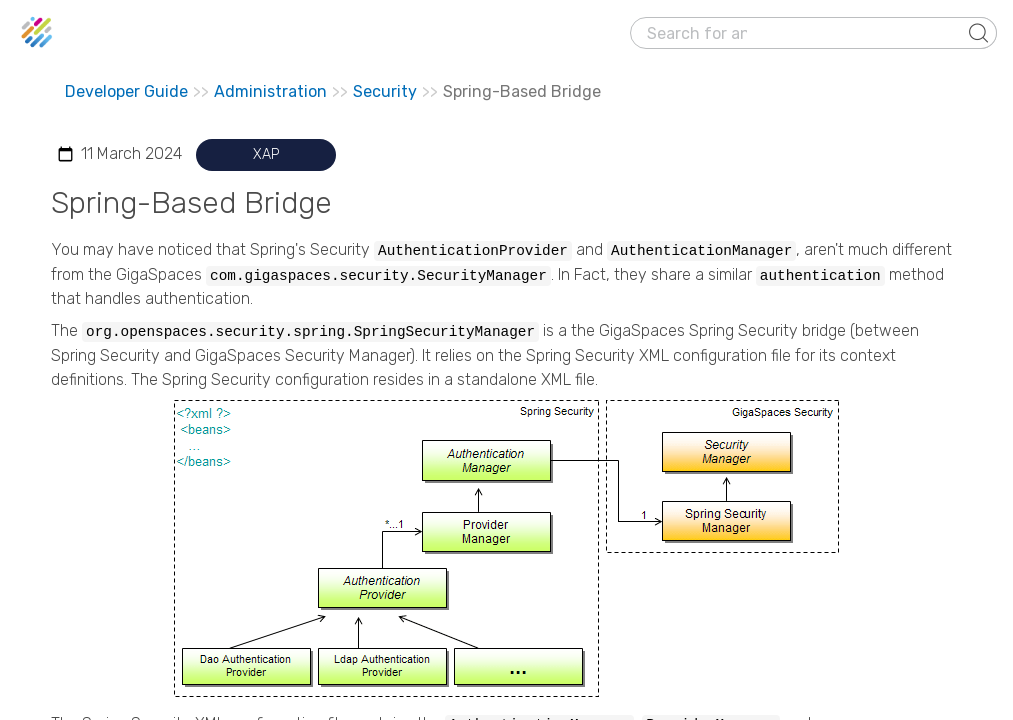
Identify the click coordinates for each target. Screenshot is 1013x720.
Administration (270, 91)
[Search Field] (813, 33)
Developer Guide (126, 91)
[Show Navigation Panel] (986, 33)
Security (385, 91)
